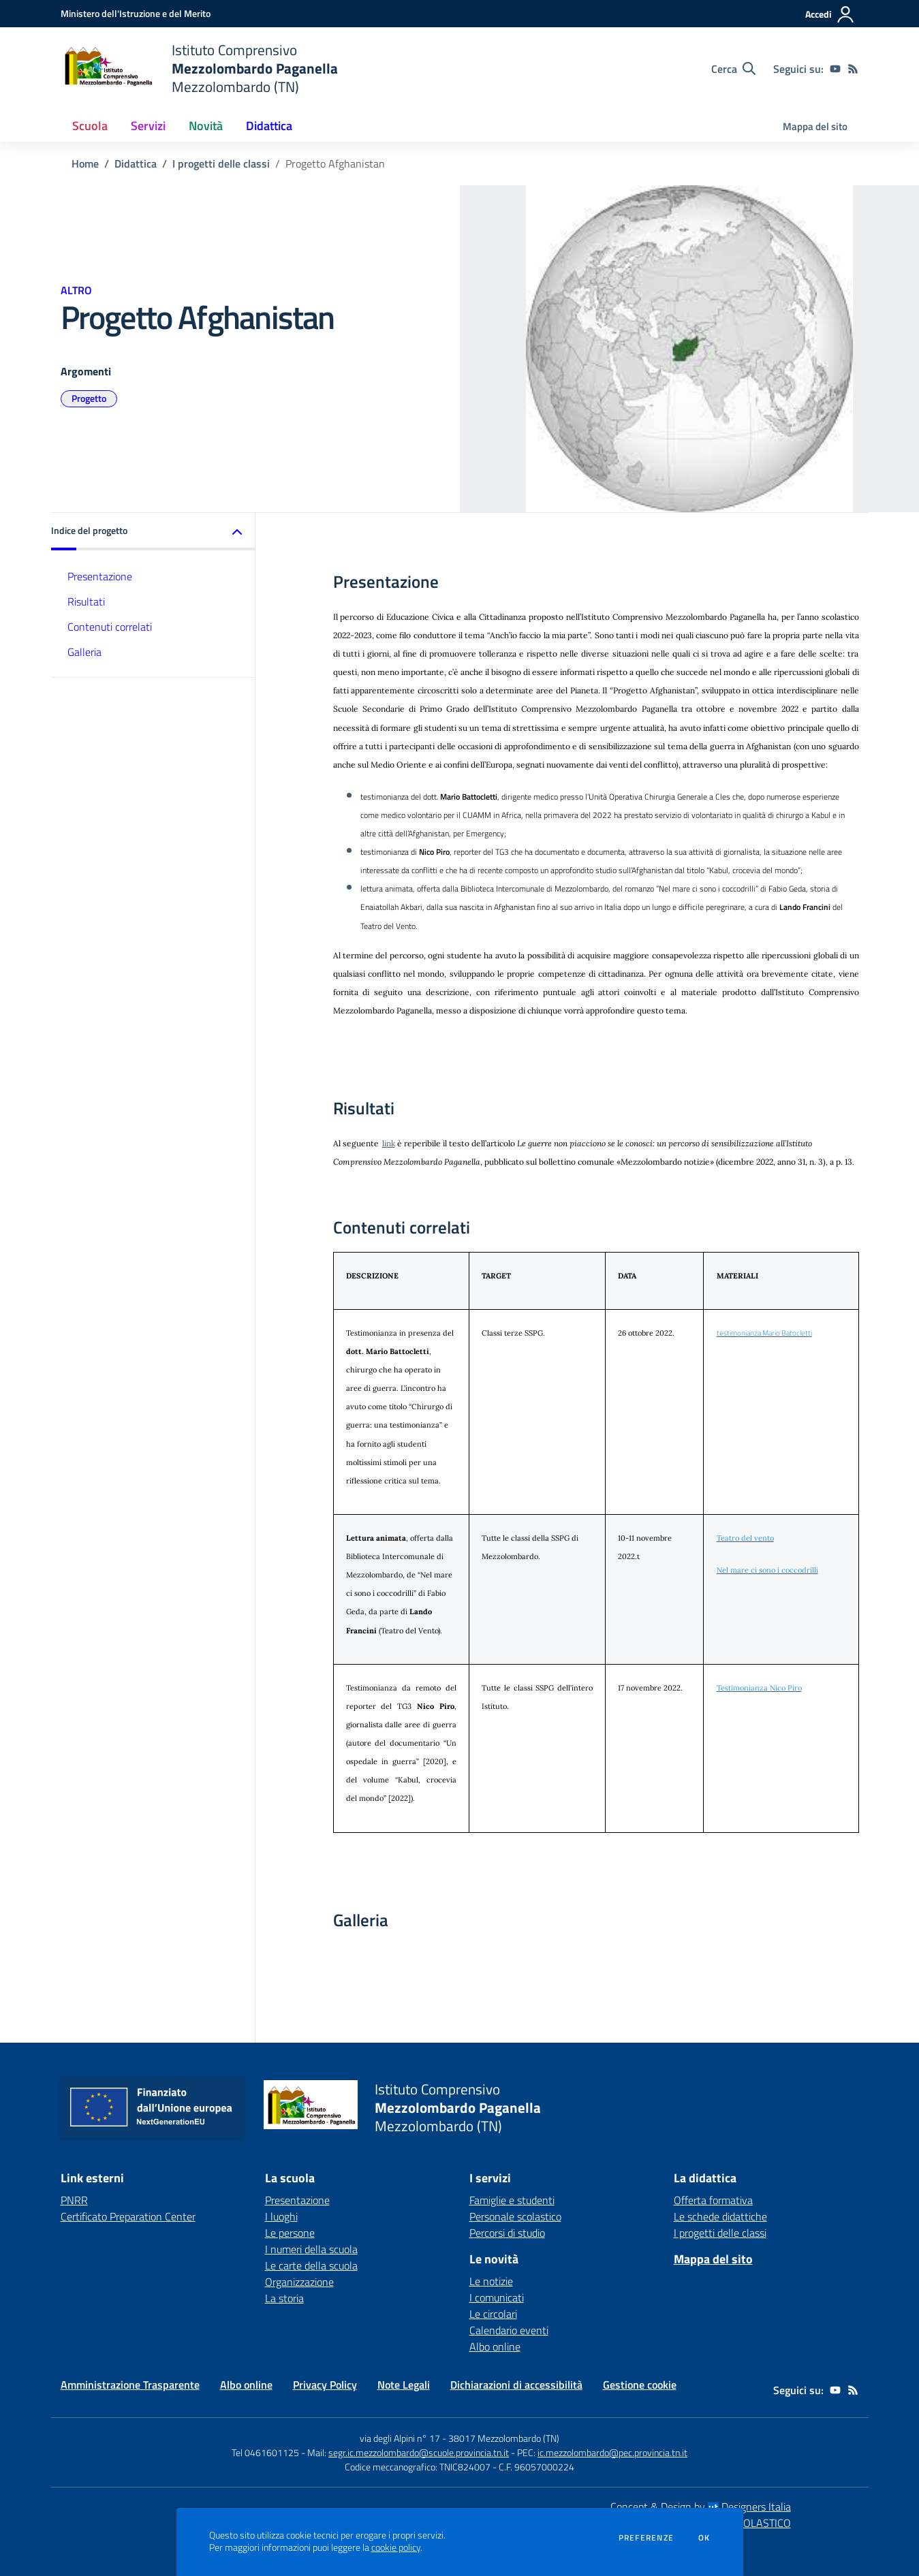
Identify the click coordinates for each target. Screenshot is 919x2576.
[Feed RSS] (853, 69)
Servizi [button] (148, 125)
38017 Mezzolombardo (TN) (503, 2438)
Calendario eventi (508, 2330)
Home (85, 163)
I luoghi (281, 2216)
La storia (284, 2298)
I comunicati (496, 2297)
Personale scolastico (515, 2216)
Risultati (86, 601)
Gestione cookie (639, 2384)
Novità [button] (206, 125)
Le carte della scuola (311, 2265)
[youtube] (835, 69)
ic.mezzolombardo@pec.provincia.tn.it (612, 2452)
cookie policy (395, 2547)
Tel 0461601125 (265, 2452)
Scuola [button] (90, 125)
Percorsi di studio (507, 2233)
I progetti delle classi (221, 163)
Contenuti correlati (109, 626)
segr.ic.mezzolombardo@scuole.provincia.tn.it (418, 2452)
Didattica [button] (269, 125)
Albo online (494, 2346)
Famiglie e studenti (512, 2200)
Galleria (84, 652)
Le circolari (493, 2314)
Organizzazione (299, 2282)
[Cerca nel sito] (733, 69)
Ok (704, 2538)
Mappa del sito (815, 126)
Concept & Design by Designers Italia (700, 2506)
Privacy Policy (325, 2384)
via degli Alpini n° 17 (400, 2438)
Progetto (89, 398)
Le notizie (491, 2281)
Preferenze (646, 2538)
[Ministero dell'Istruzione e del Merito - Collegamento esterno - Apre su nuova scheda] (136, 13)
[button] (153, 531)
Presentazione (99, 576)
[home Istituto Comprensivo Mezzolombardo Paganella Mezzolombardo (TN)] (199, 68)
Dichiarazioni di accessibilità (516, 2384)
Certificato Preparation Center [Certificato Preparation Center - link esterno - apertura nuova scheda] (128, 2216)
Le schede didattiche (720, 2216)
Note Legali (403, 2384)
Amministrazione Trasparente (130, 2384)
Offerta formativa (713, 2200)
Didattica (135, 163)
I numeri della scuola (311, 2249)
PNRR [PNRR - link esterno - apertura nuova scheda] (74, 2200)
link (388, 1143)
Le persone (290, 2233)
